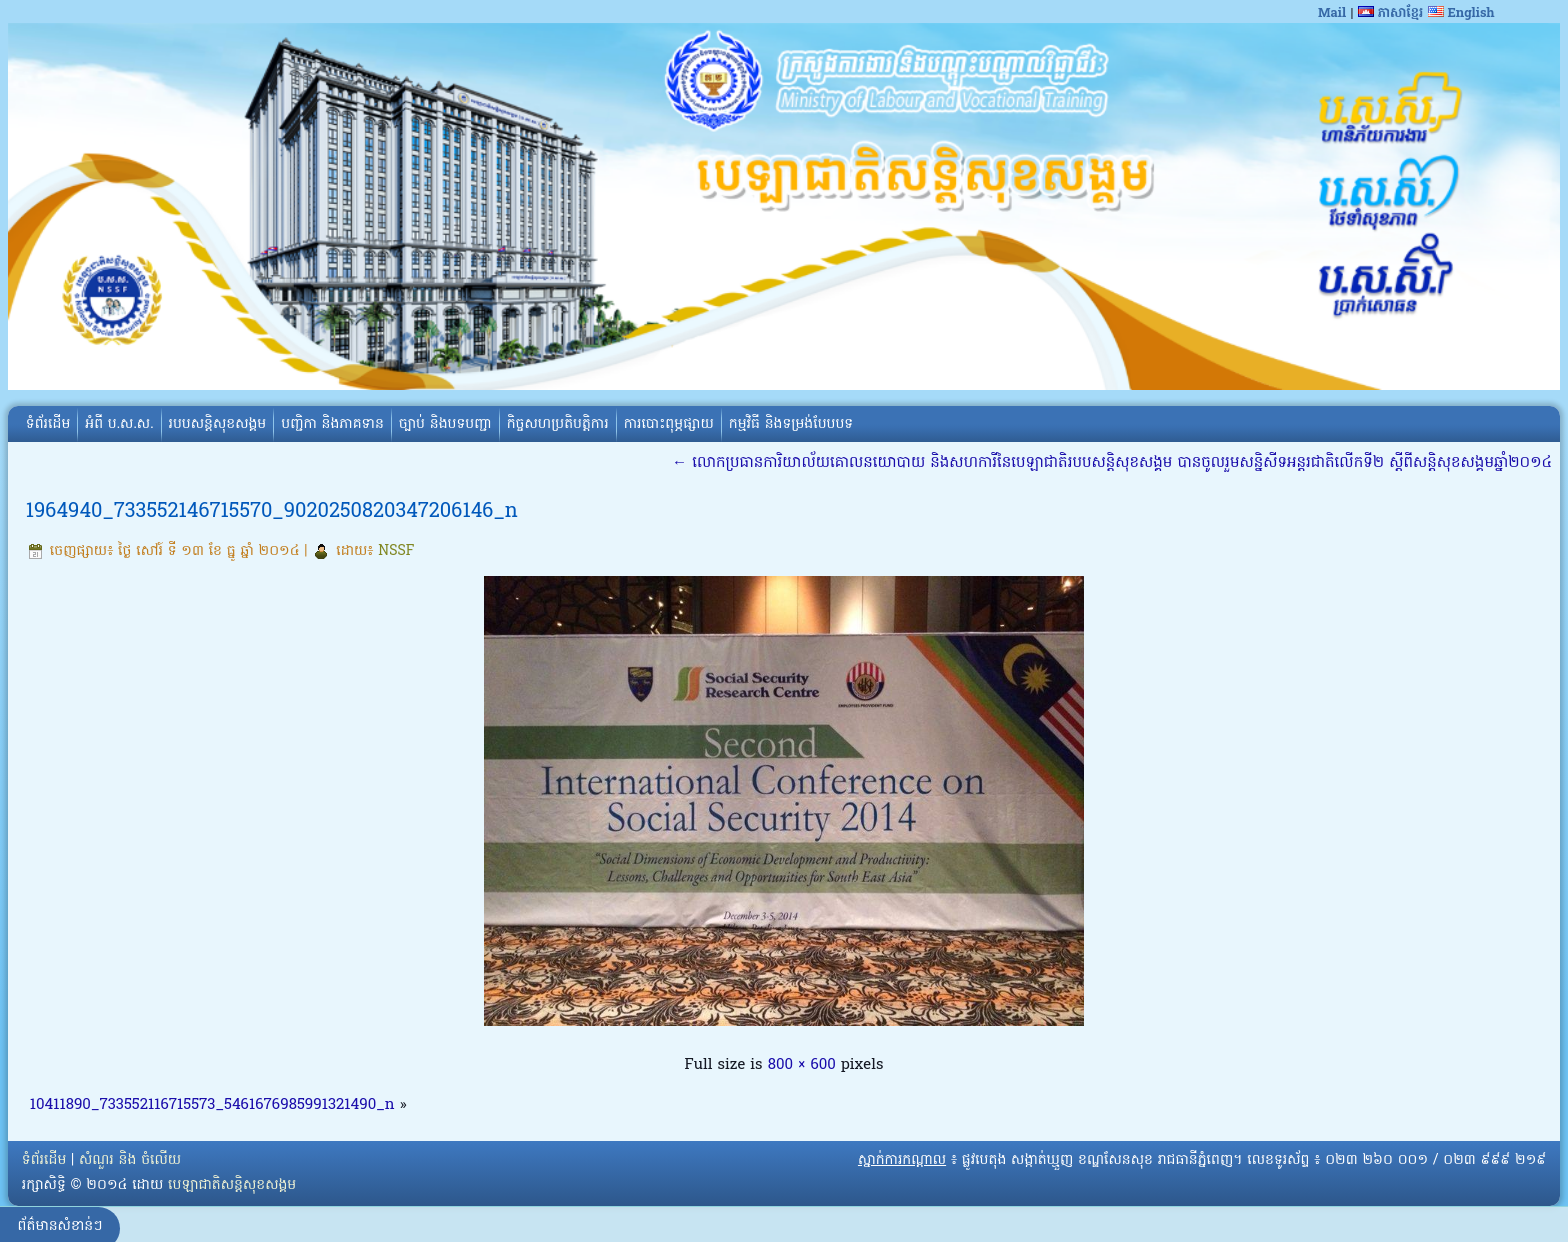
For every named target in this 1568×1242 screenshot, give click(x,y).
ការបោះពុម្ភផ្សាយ (669, 424)
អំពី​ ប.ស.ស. (119, 424)
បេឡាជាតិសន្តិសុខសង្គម (232, 1185)
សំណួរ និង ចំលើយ (130, 1160)
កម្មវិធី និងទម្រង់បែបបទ (791, 424)
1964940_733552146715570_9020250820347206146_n (272, 512)
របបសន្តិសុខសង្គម (218, 424)
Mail (1332, 13)
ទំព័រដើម (48, 424)
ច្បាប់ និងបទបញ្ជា (445, 424)
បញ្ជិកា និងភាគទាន (332, 424)
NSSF (396, 551)
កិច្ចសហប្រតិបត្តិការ (558, 424)
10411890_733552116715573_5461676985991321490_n (212, 1105)
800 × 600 (802, 1065)
